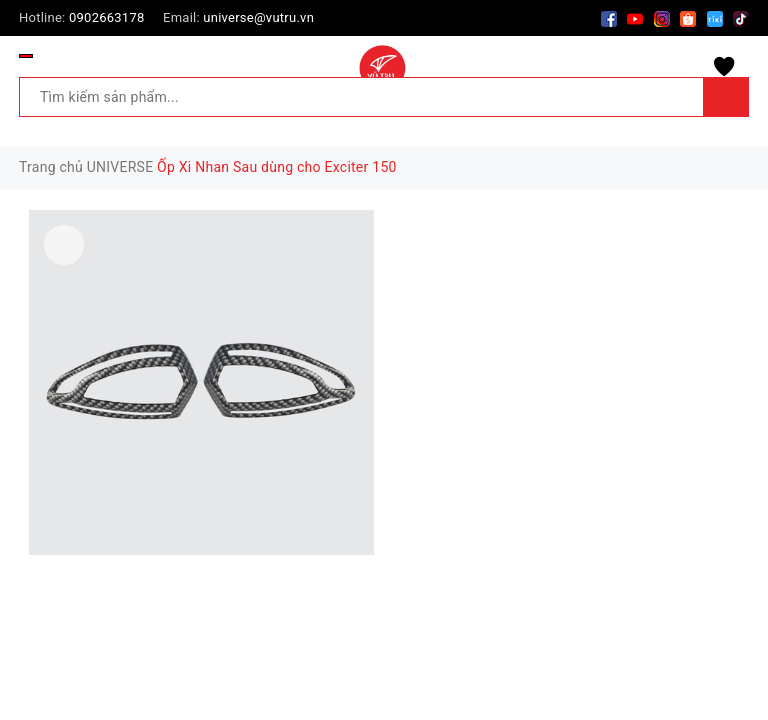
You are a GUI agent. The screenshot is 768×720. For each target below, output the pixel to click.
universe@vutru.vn (258, 17)
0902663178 (107, 17)
